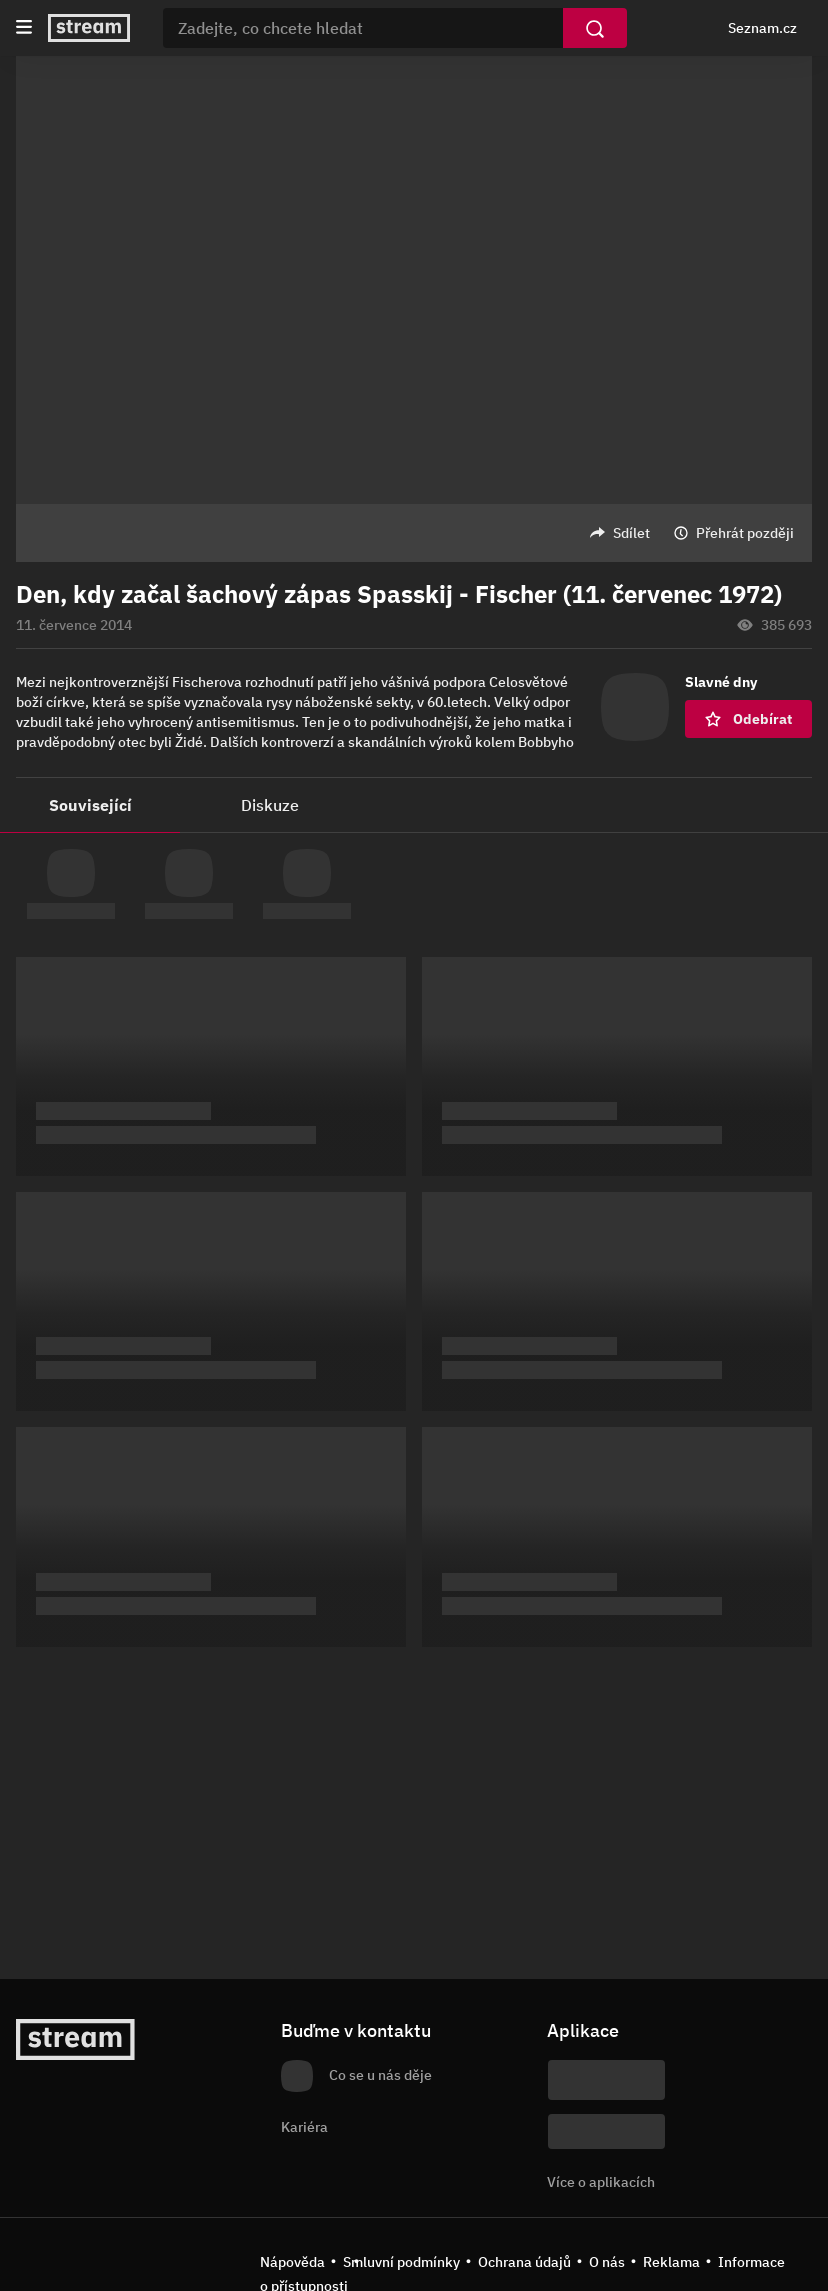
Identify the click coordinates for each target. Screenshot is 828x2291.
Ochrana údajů (524, 2262)
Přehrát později (745, 533)
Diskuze (270, 805)
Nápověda (292, 2262)
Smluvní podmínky (401, 2262)
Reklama (671, 2262)
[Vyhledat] (595, 28)
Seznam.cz (762, 28)
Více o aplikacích (601, 2182)
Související (90, 805)
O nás (607, 2262)
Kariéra (304, 2127)
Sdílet (631, 533)
